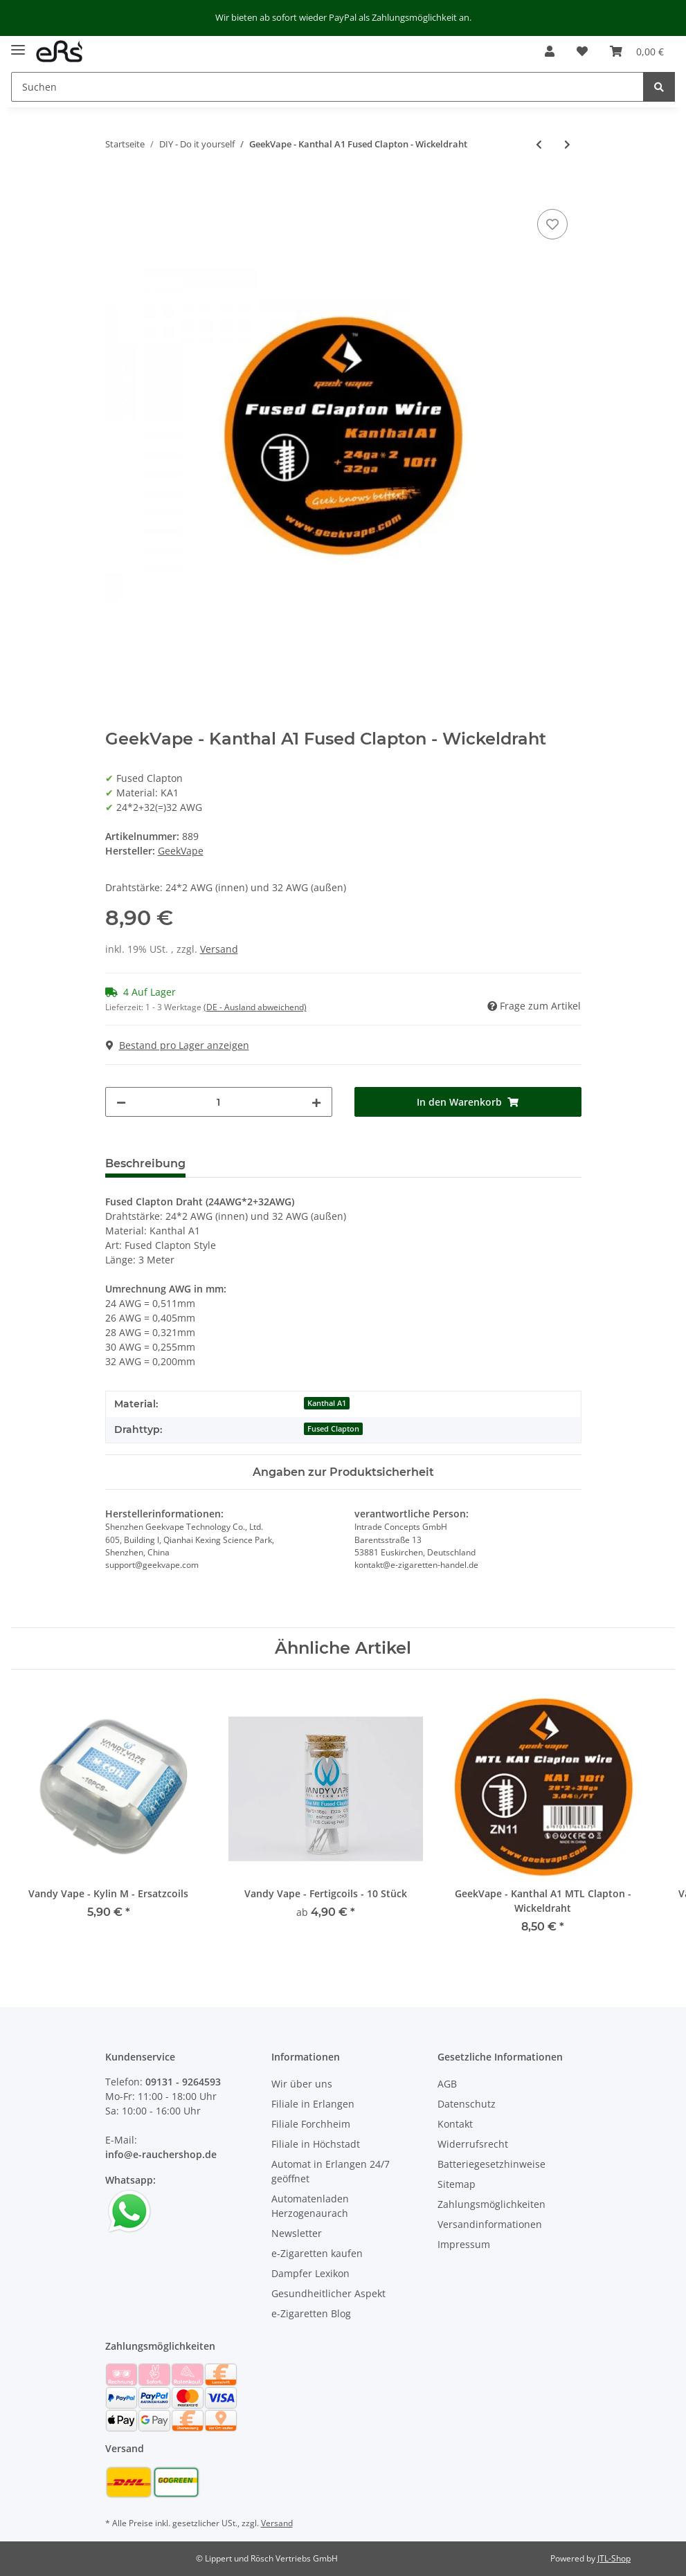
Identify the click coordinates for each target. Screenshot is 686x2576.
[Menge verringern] (121, 1102)
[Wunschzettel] (582, 51)
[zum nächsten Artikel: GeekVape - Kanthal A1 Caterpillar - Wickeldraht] (567, 144)
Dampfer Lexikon (310, 2273)
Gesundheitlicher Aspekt (328, 2293)
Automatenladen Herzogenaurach (310, 2206)
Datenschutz (466, 2103)
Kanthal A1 (326, 1403)
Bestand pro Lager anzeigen (177, 1045)
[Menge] (219, 1102)
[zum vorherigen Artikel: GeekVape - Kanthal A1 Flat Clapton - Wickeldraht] (539, 144)
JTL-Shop (614, 2558)
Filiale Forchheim (310, 2123)
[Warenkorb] (637, 51)
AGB (447, 2083)
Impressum (463, 2244)
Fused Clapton (333, 1429)
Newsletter (296, 2233)
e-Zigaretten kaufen (317, 2253)
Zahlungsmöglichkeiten (491, 2204)
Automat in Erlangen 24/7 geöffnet (330, 2171)
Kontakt (455, 2123)
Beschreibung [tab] (145, 1163)
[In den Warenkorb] (116, 190)
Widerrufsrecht (472, 2143)
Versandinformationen (489, 2224)
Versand (219, 949)
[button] (550, 51)
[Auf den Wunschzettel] (552, 224)
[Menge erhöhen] (316, 1102)
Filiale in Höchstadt (315, 2143)
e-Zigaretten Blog (311, 2313)
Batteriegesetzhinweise (491, 2164)
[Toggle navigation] (18, 44)
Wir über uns (301, 2083)
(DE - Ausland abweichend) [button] (255, 1007)
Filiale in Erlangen (312, 2103)
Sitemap (456, 2184)
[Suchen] (327, 87)
